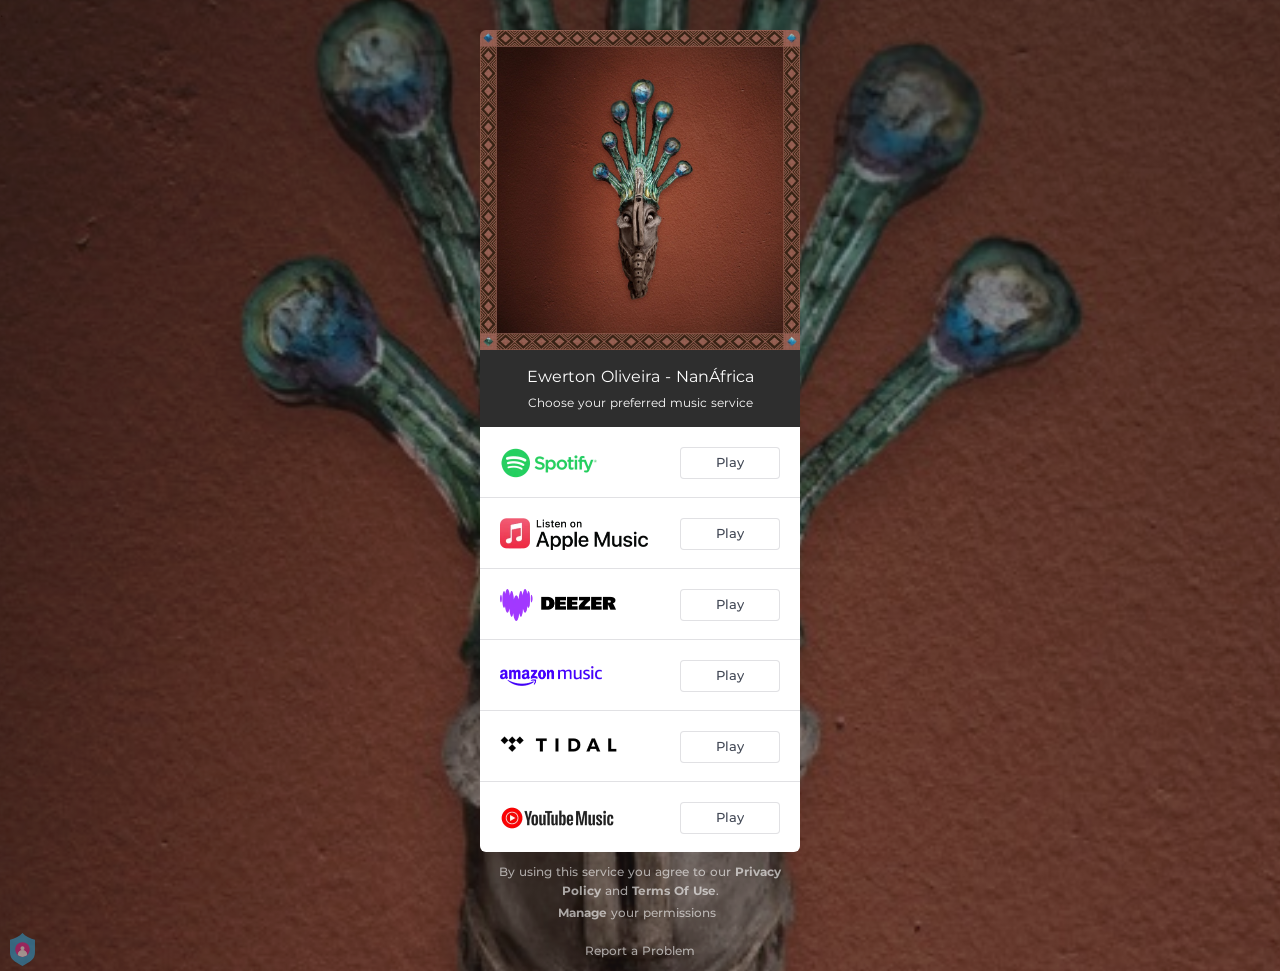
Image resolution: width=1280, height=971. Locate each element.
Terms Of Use (674, 890)
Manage (582, 912)
